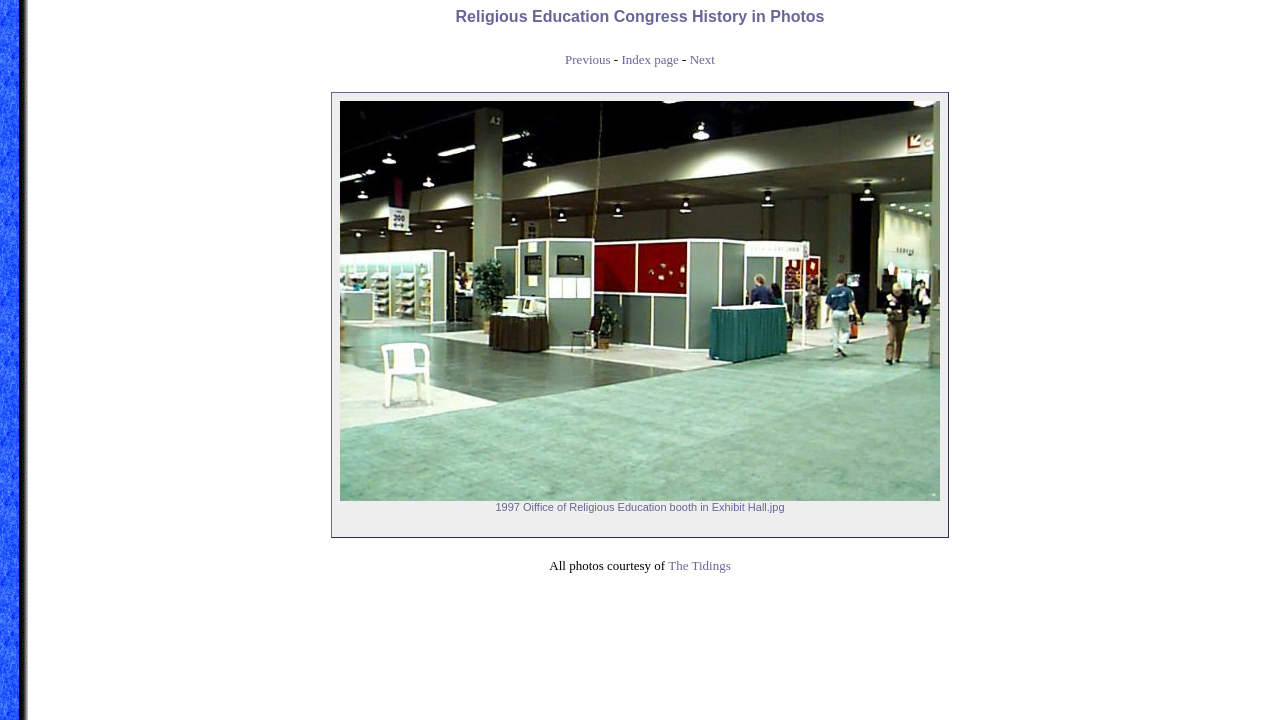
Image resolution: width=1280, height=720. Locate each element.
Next (702, 59)
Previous (588, 59)
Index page (649, 59)
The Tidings (699, 565)
